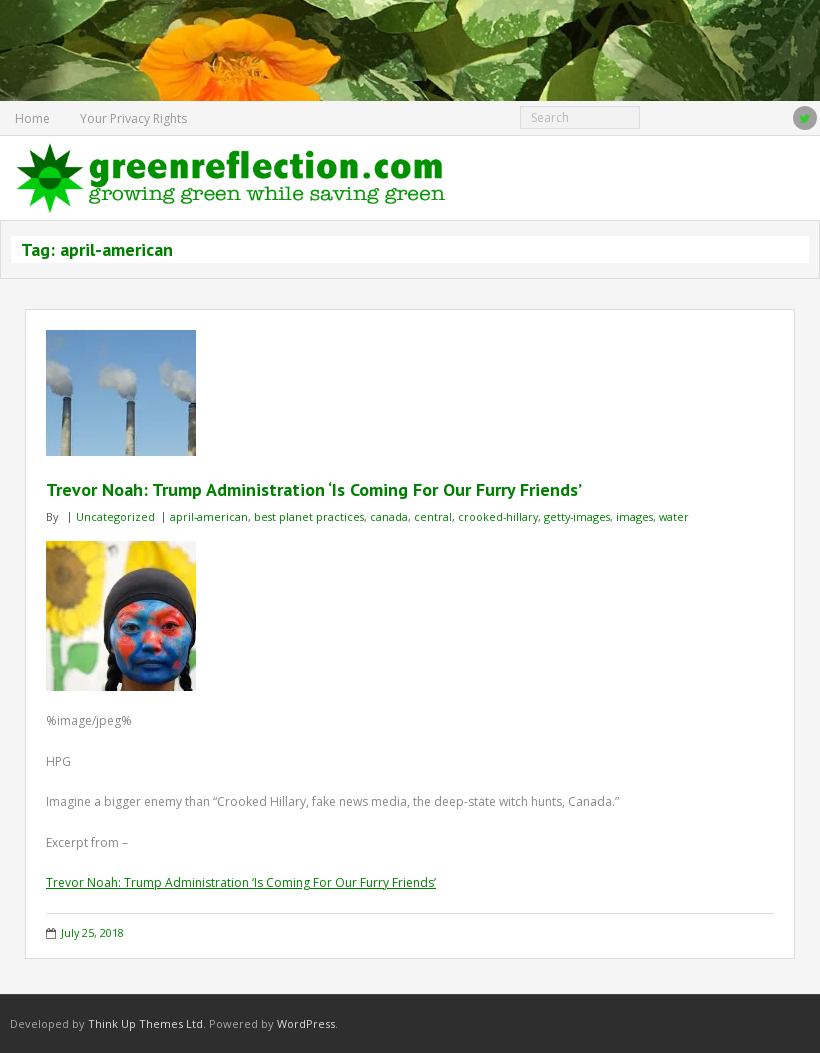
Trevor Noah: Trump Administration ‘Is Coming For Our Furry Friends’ (314, 489)
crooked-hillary (498, 516)
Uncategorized (115, 516)
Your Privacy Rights (133, 118)
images (634, 516)
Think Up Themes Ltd (145, 1023)
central (433, 516)
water (674, 516)
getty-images (577, 516)
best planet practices (309, 516)
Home (32, 118)
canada (389, 516)
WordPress (306, 1023)
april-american (209, 516)
